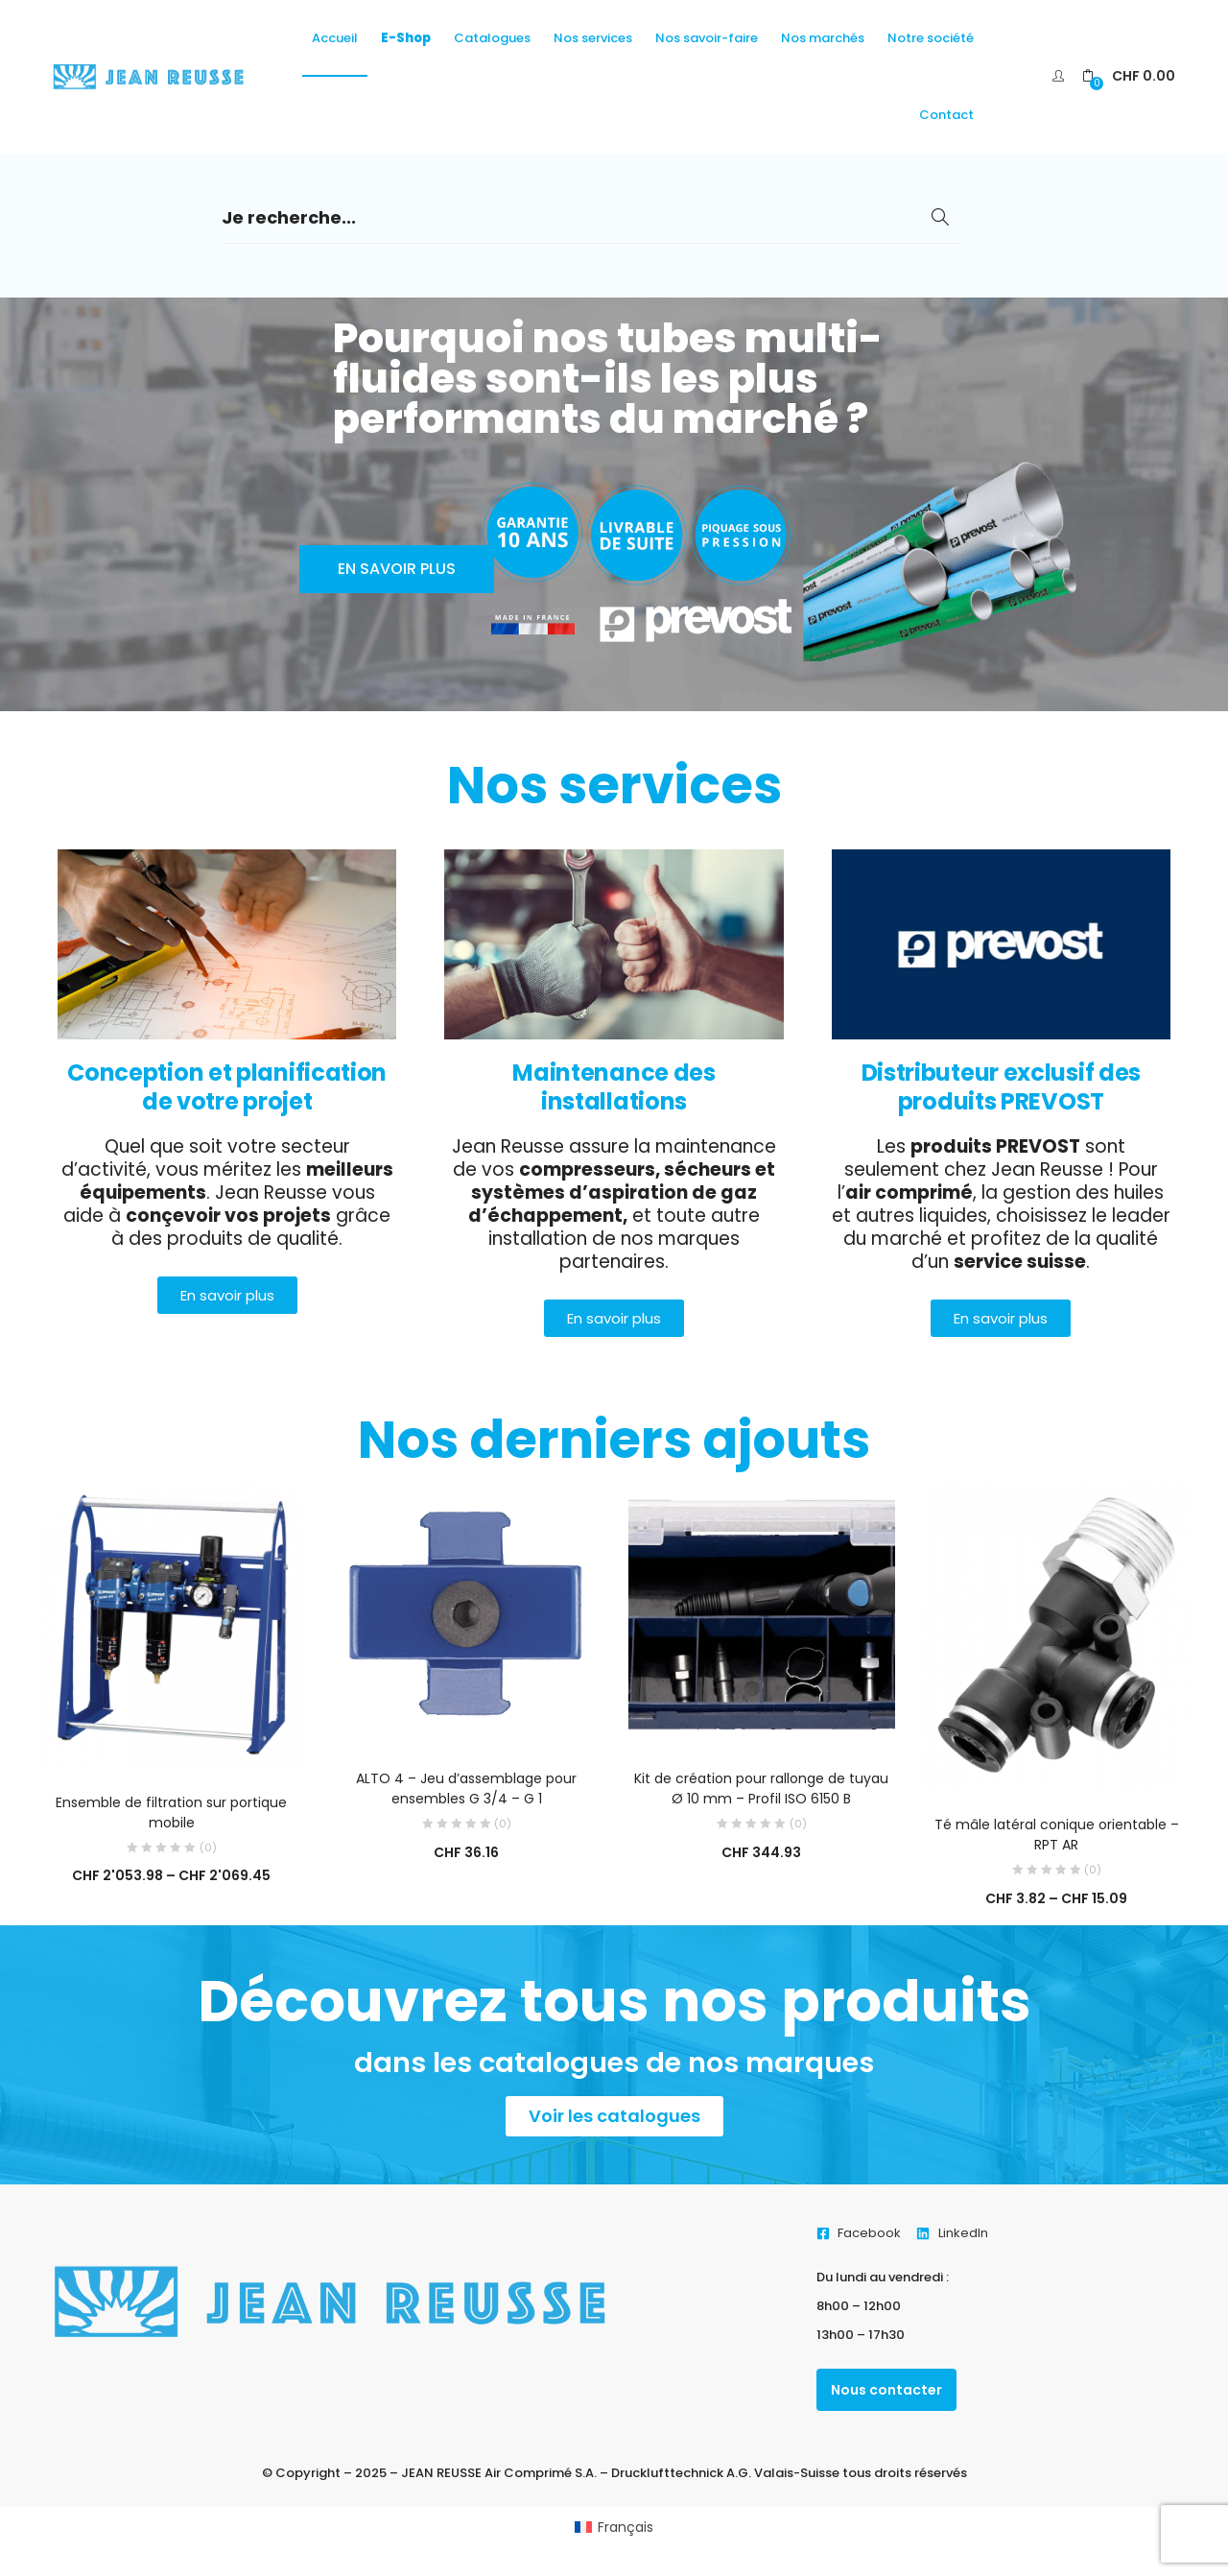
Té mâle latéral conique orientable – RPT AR (1056, 1834)
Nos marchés (822, 38)
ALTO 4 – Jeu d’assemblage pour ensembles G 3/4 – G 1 (466, 1788)
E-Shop (406, 38)
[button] (1128, 76)
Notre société (930, 38)
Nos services (593, 38)
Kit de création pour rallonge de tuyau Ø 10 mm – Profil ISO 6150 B (761, 1788)
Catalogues (492, 38)
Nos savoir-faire (706, 38)
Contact (946, 115)
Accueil (335, 38)
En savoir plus (397, 569)
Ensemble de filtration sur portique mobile (171, 1812)
